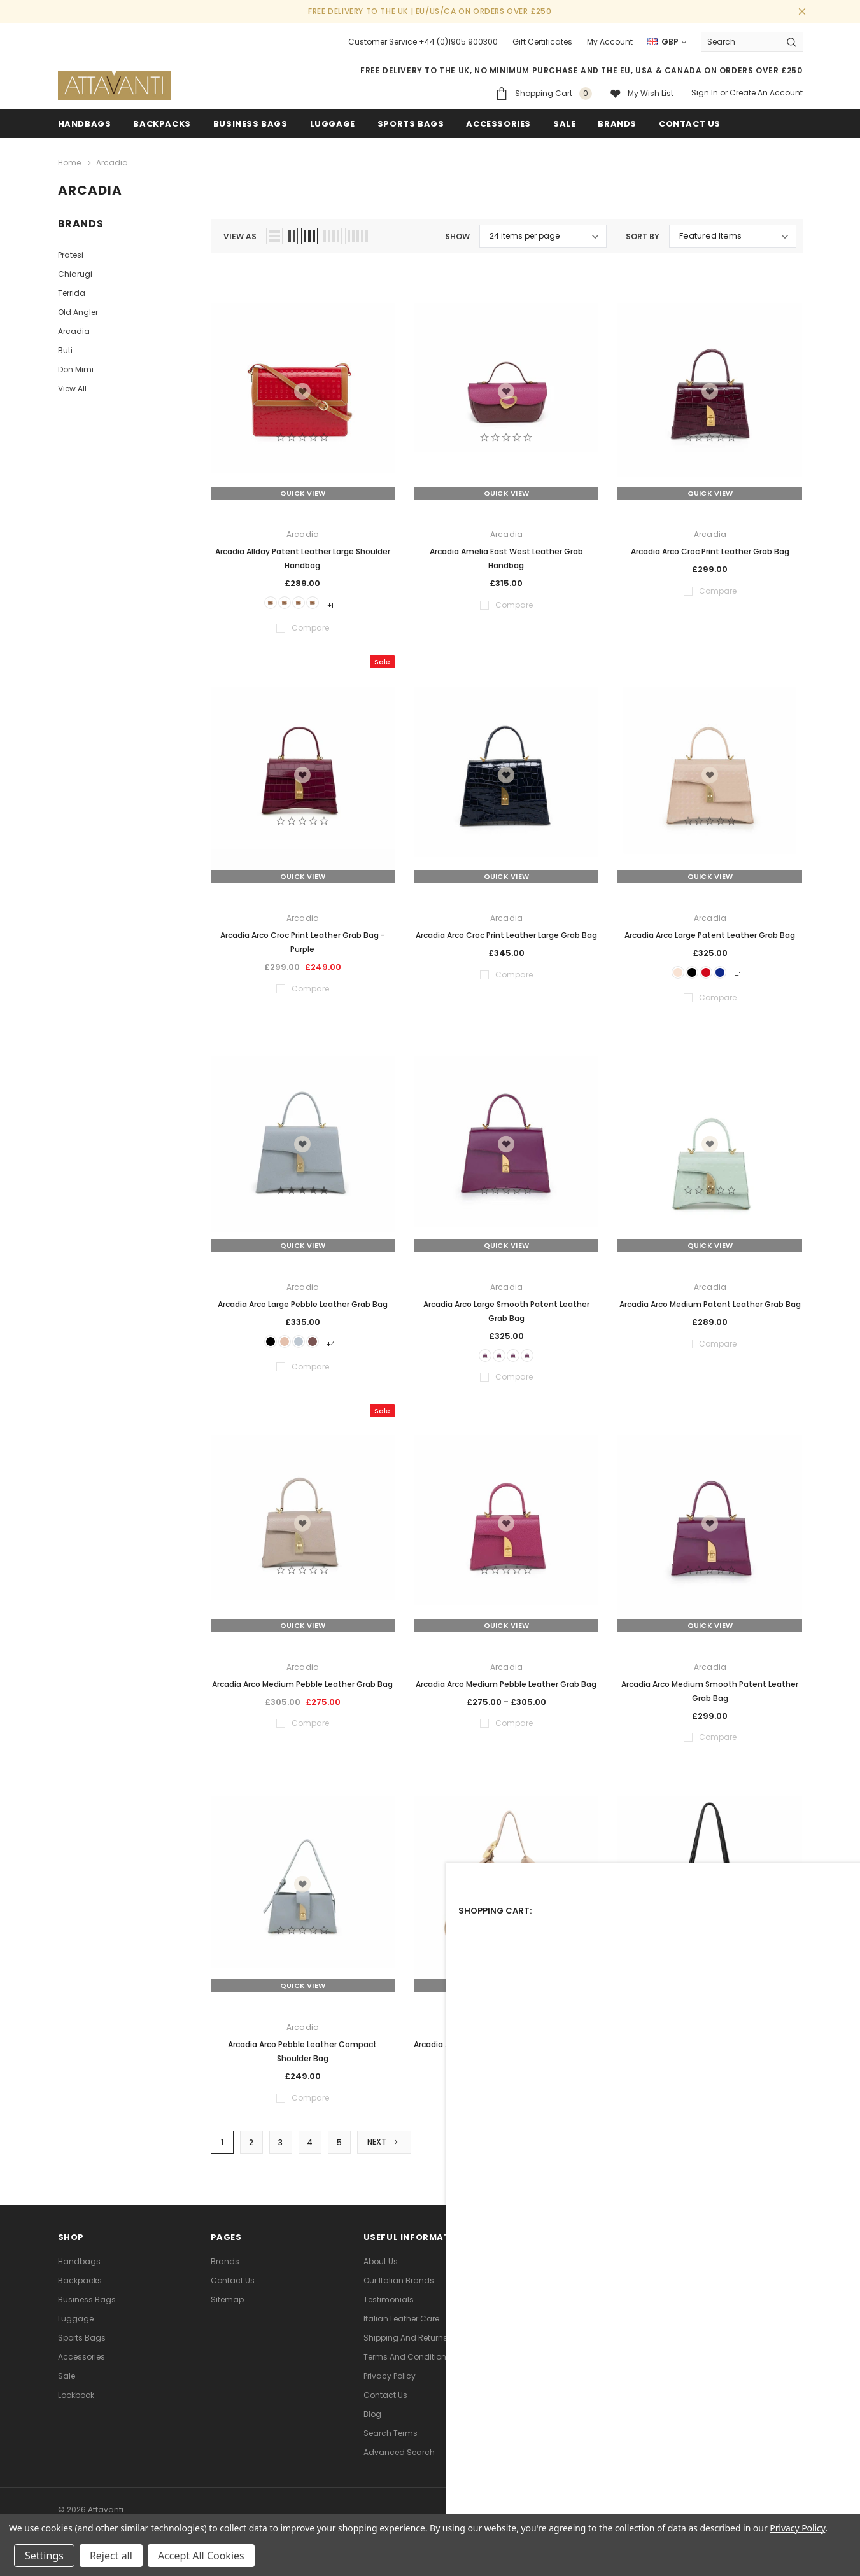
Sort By (642, 233)
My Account (610, 41)
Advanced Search (399, 2462)
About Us (380, 2271)
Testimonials (388, 2309)
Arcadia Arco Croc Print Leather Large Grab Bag (506, 933)
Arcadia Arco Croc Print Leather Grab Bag (710, 548)
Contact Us (233, 2290)
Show (457, 233)
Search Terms (390, 2443)
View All (72, 385)
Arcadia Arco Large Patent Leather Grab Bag (709, 933)
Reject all (111, 2556)
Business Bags (250, 124)
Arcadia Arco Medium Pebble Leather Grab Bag (302, 1688)
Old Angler (78, 309)
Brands (617, 124)
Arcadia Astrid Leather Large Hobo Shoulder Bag (506, 2048)
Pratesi (70, 251)
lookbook (76, 2405)
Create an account (766, 92)
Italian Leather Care (401, 2328)
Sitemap (227, 2309)
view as (240, 233)
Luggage (332, 124)
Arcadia (74, 328)
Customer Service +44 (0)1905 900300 (423, 41)
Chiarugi (75, 270)
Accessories (498, 124)
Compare (773, 2152)
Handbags (84, 124)
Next (387, 2151)
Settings (44, 2556)
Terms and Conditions (407, 2367)
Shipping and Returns (405, 2347)
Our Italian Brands (398, 2290)
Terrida (71, 289)
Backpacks (80, 2290)
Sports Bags (410, 124)
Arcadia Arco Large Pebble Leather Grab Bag (303, 1303)
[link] (659, 2421)
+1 (346, 601)
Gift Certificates (542, 41)
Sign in (704, 92)
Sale (66, 2386)
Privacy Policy (389, 2386)
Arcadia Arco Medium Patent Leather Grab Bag (710, 1303)
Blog (372, 2424)
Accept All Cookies (201, 2556)
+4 (346, 1343)
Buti (65, 347)
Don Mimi (76, 366)
